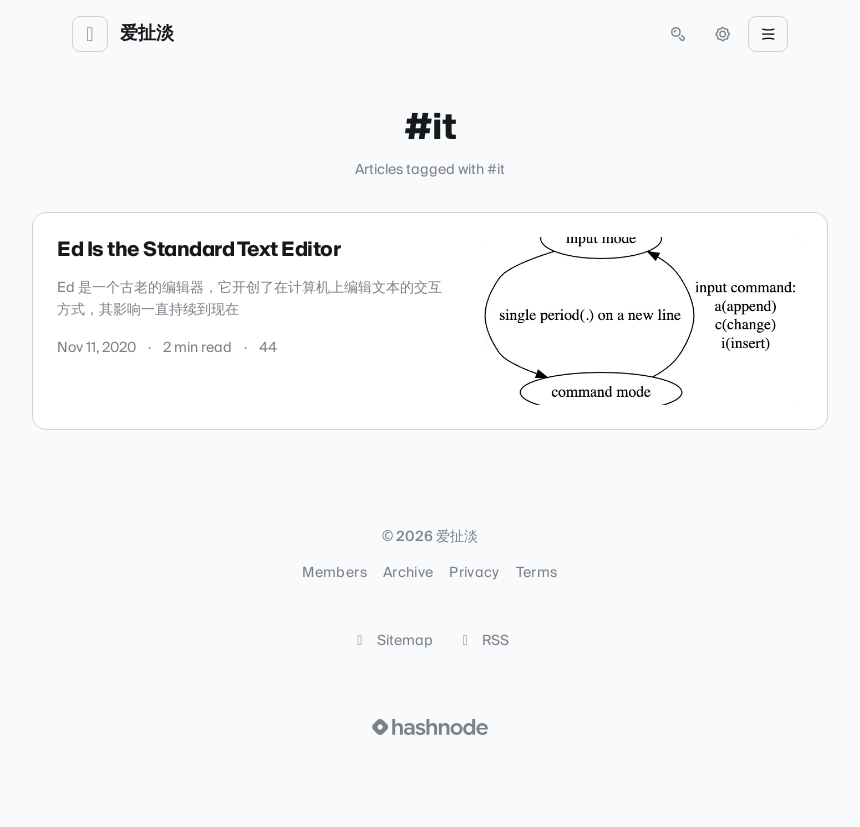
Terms (537, 573)
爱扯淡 (147, 34)
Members (334, 573)
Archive (408, 573)
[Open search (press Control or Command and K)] (678, 34)
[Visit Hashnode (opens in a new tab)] (430, 727)
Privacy (474, 573)
